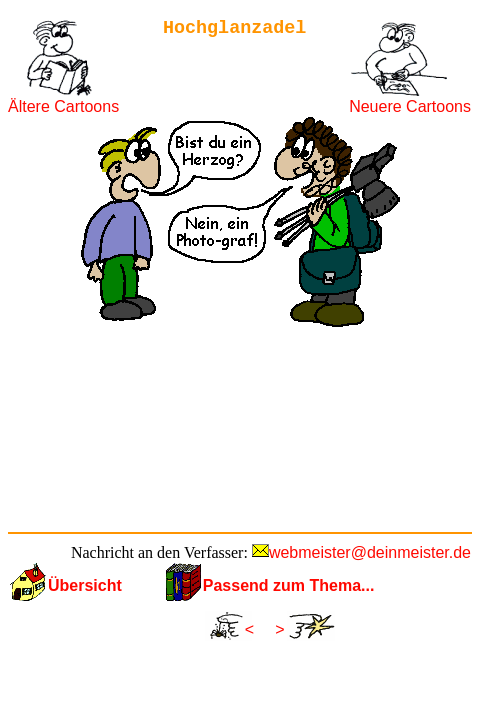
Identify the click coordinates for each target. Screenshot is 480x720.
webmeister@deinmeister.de (370, 552)
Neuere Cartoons (410, 106)
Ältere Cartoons (63, 106)
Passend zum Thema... (289, 585)
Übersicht (85, 585)
